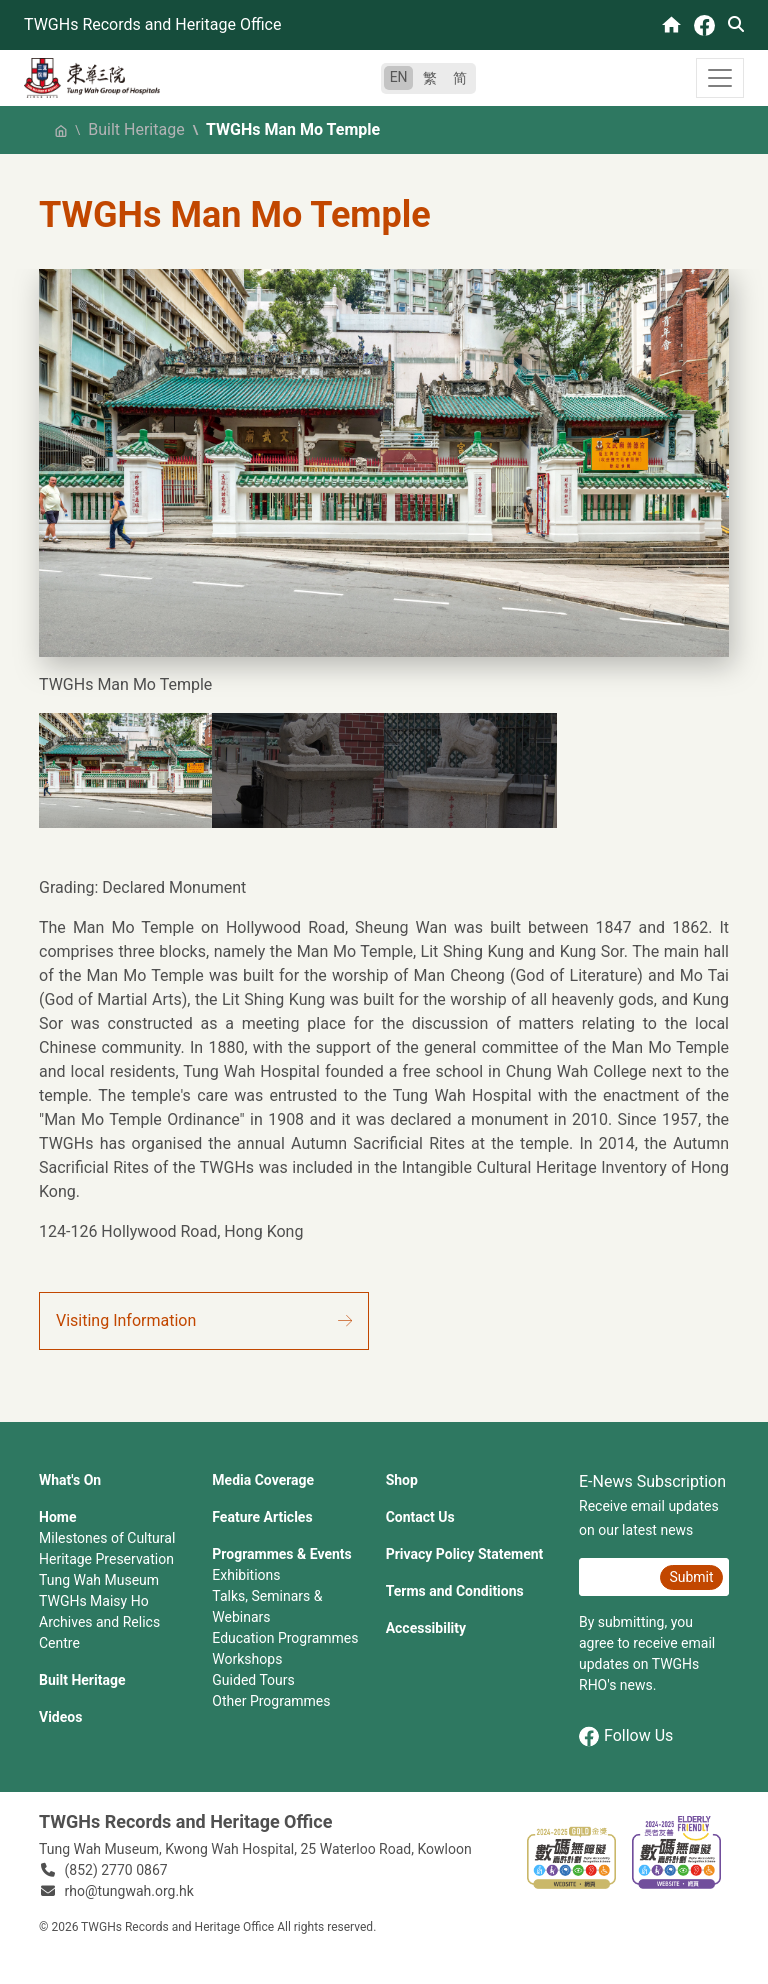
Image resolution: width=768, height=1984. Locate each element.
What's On (70, 1480)
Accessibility (426, 1628)
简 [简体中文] (460, 78)
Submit (691, 1577)
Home (57, 1517)
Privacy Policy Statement (465, 1554)
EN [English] (399, 77)
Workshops (247, 1659)
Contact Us (420, 1517)
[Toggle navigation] (720, 78)
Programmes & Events (281, 1554)
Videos (60, 1717)
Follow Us (626, 1736)
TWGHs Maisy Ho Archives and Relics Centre (99, 1622)
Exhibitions (246, 1575)
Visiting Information (126, 1320)
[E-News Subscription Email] (617, 1577)
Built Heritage (136, 129)
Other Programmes (271, 1701)
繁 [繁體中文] (430, 78)
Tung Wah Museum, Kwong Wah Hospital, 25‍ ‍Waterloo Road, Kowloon (255, 1849)
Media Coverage (263, 1480)
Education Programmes (285, 1638)
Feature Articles (262, 1517)
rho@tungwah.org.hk (129, 1891)
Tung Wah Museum (99, 1580)
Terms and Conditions (455, 1591)
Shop (402, 1480)
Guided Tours (253, 1680)
